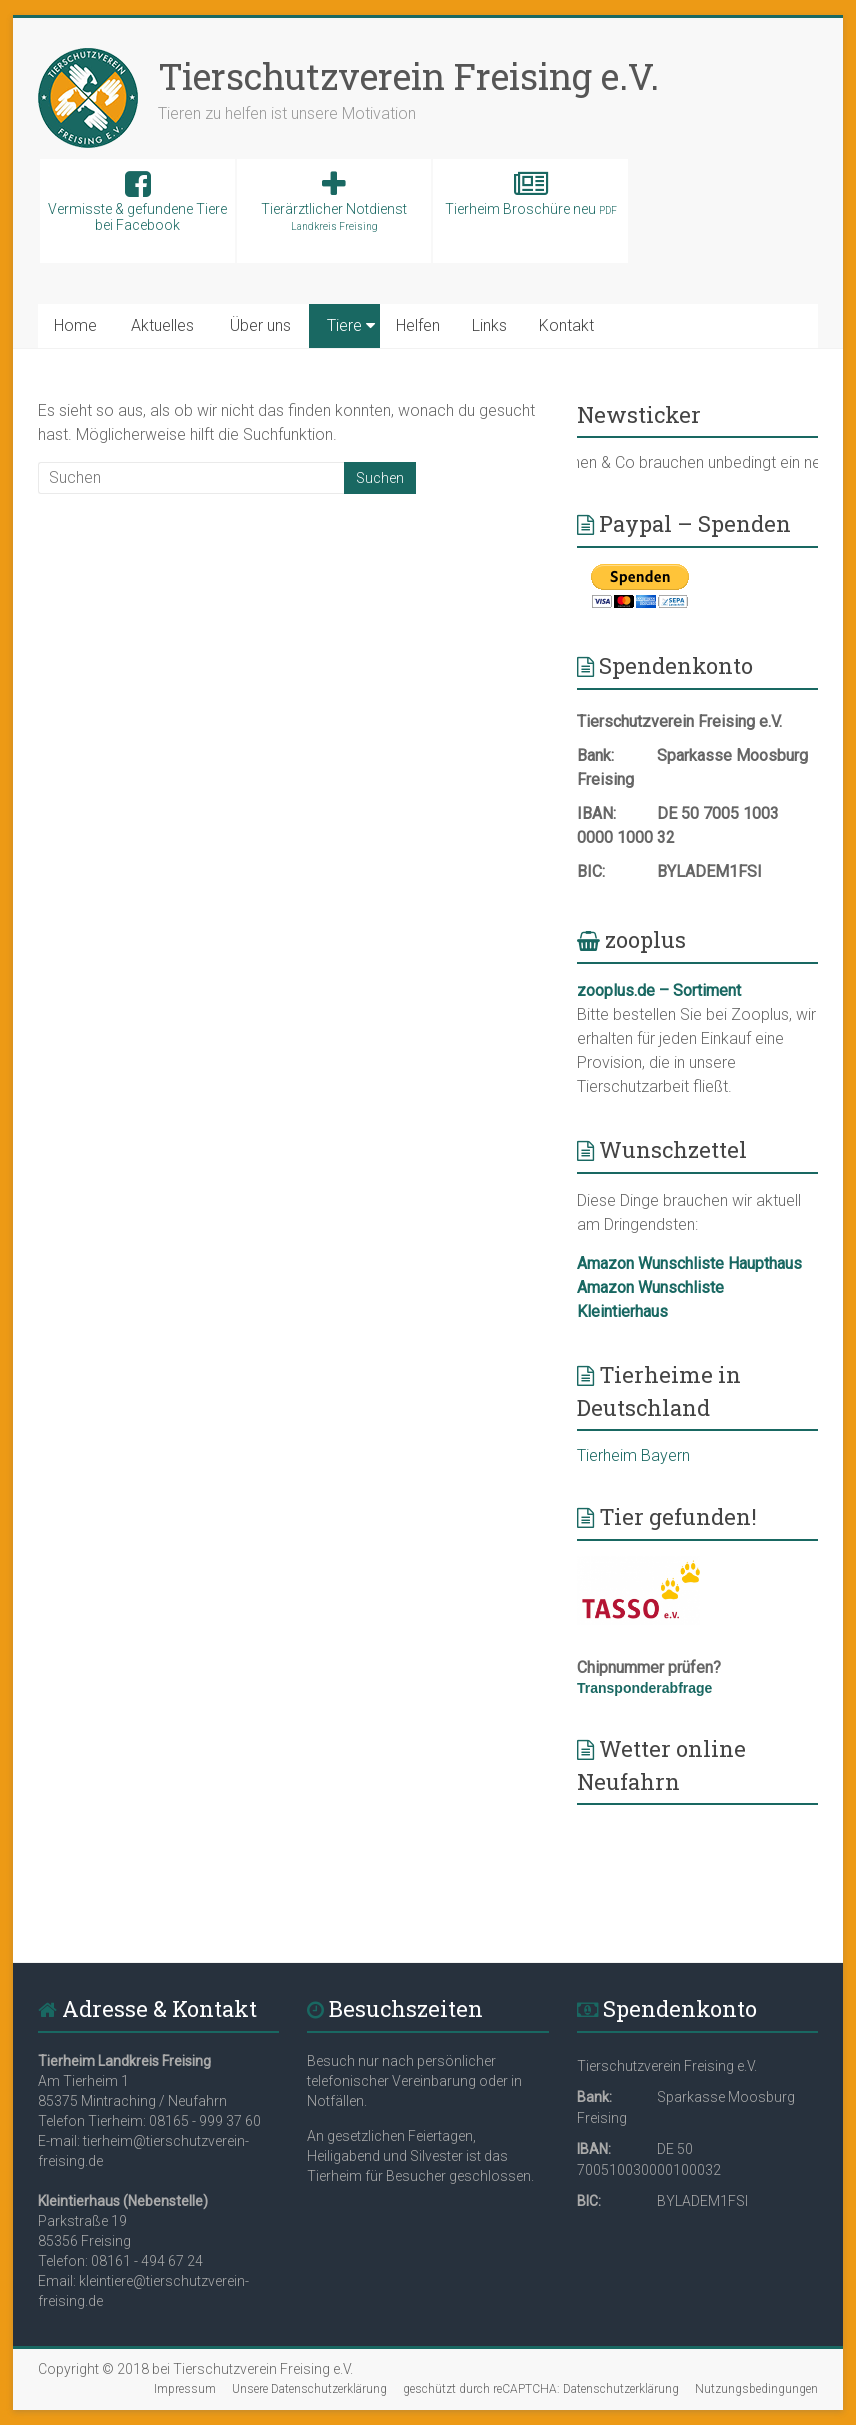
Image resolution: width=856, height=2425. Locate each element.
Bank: (595, 755)
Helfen (418, 325)
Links (489, 325)
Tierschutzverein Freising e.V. (408, 76)
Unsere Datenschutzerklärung (309, 2389)
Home (75, 325)
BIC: (591, 871)
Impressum (185, 2389)
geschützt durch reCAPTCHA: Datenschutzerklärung (541, 2389)
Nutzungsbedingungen (756, 2389)
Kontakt (566, 325)
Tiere (344, 325)
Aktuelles (162, 325)
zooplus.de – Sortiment (659, 990)
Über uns (260, 325)
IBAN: (596, 813)
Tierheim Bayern (633, 1455)
